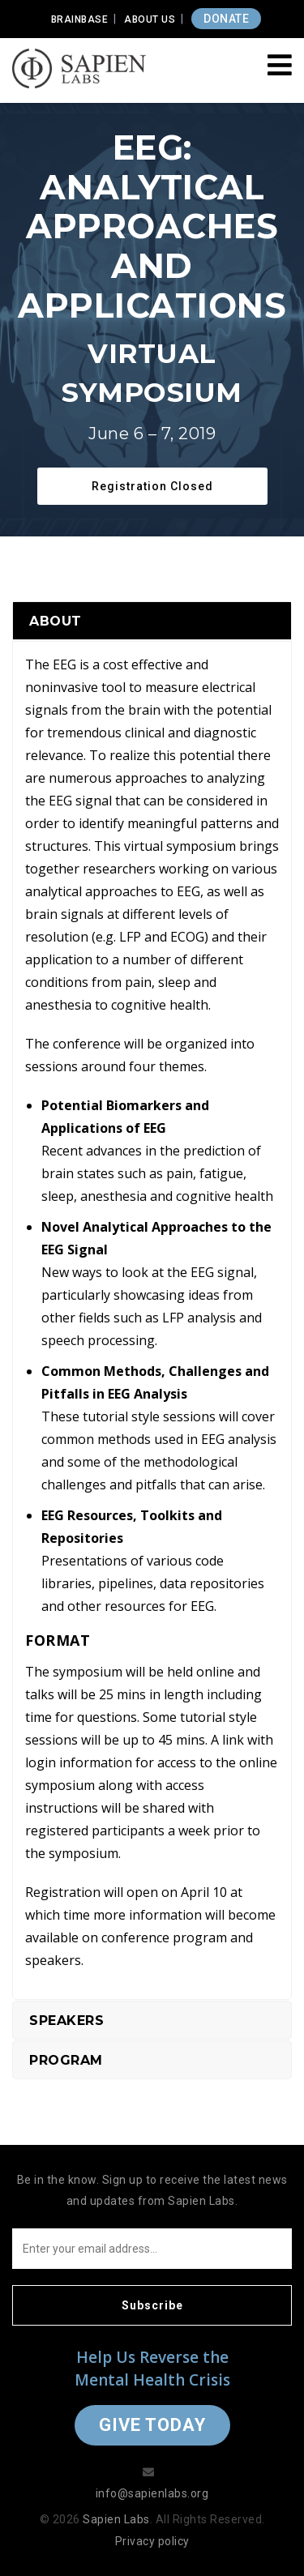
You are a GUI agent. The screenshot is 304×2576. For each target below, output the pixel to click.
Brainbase (80, 19)
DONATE (226, 18)
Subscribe (152, 2305)
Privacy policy (152, 2541)
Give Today (152, 2425)
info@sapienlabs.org (152, 2493)
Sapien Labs (116, 2519)
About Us (149, 19)
